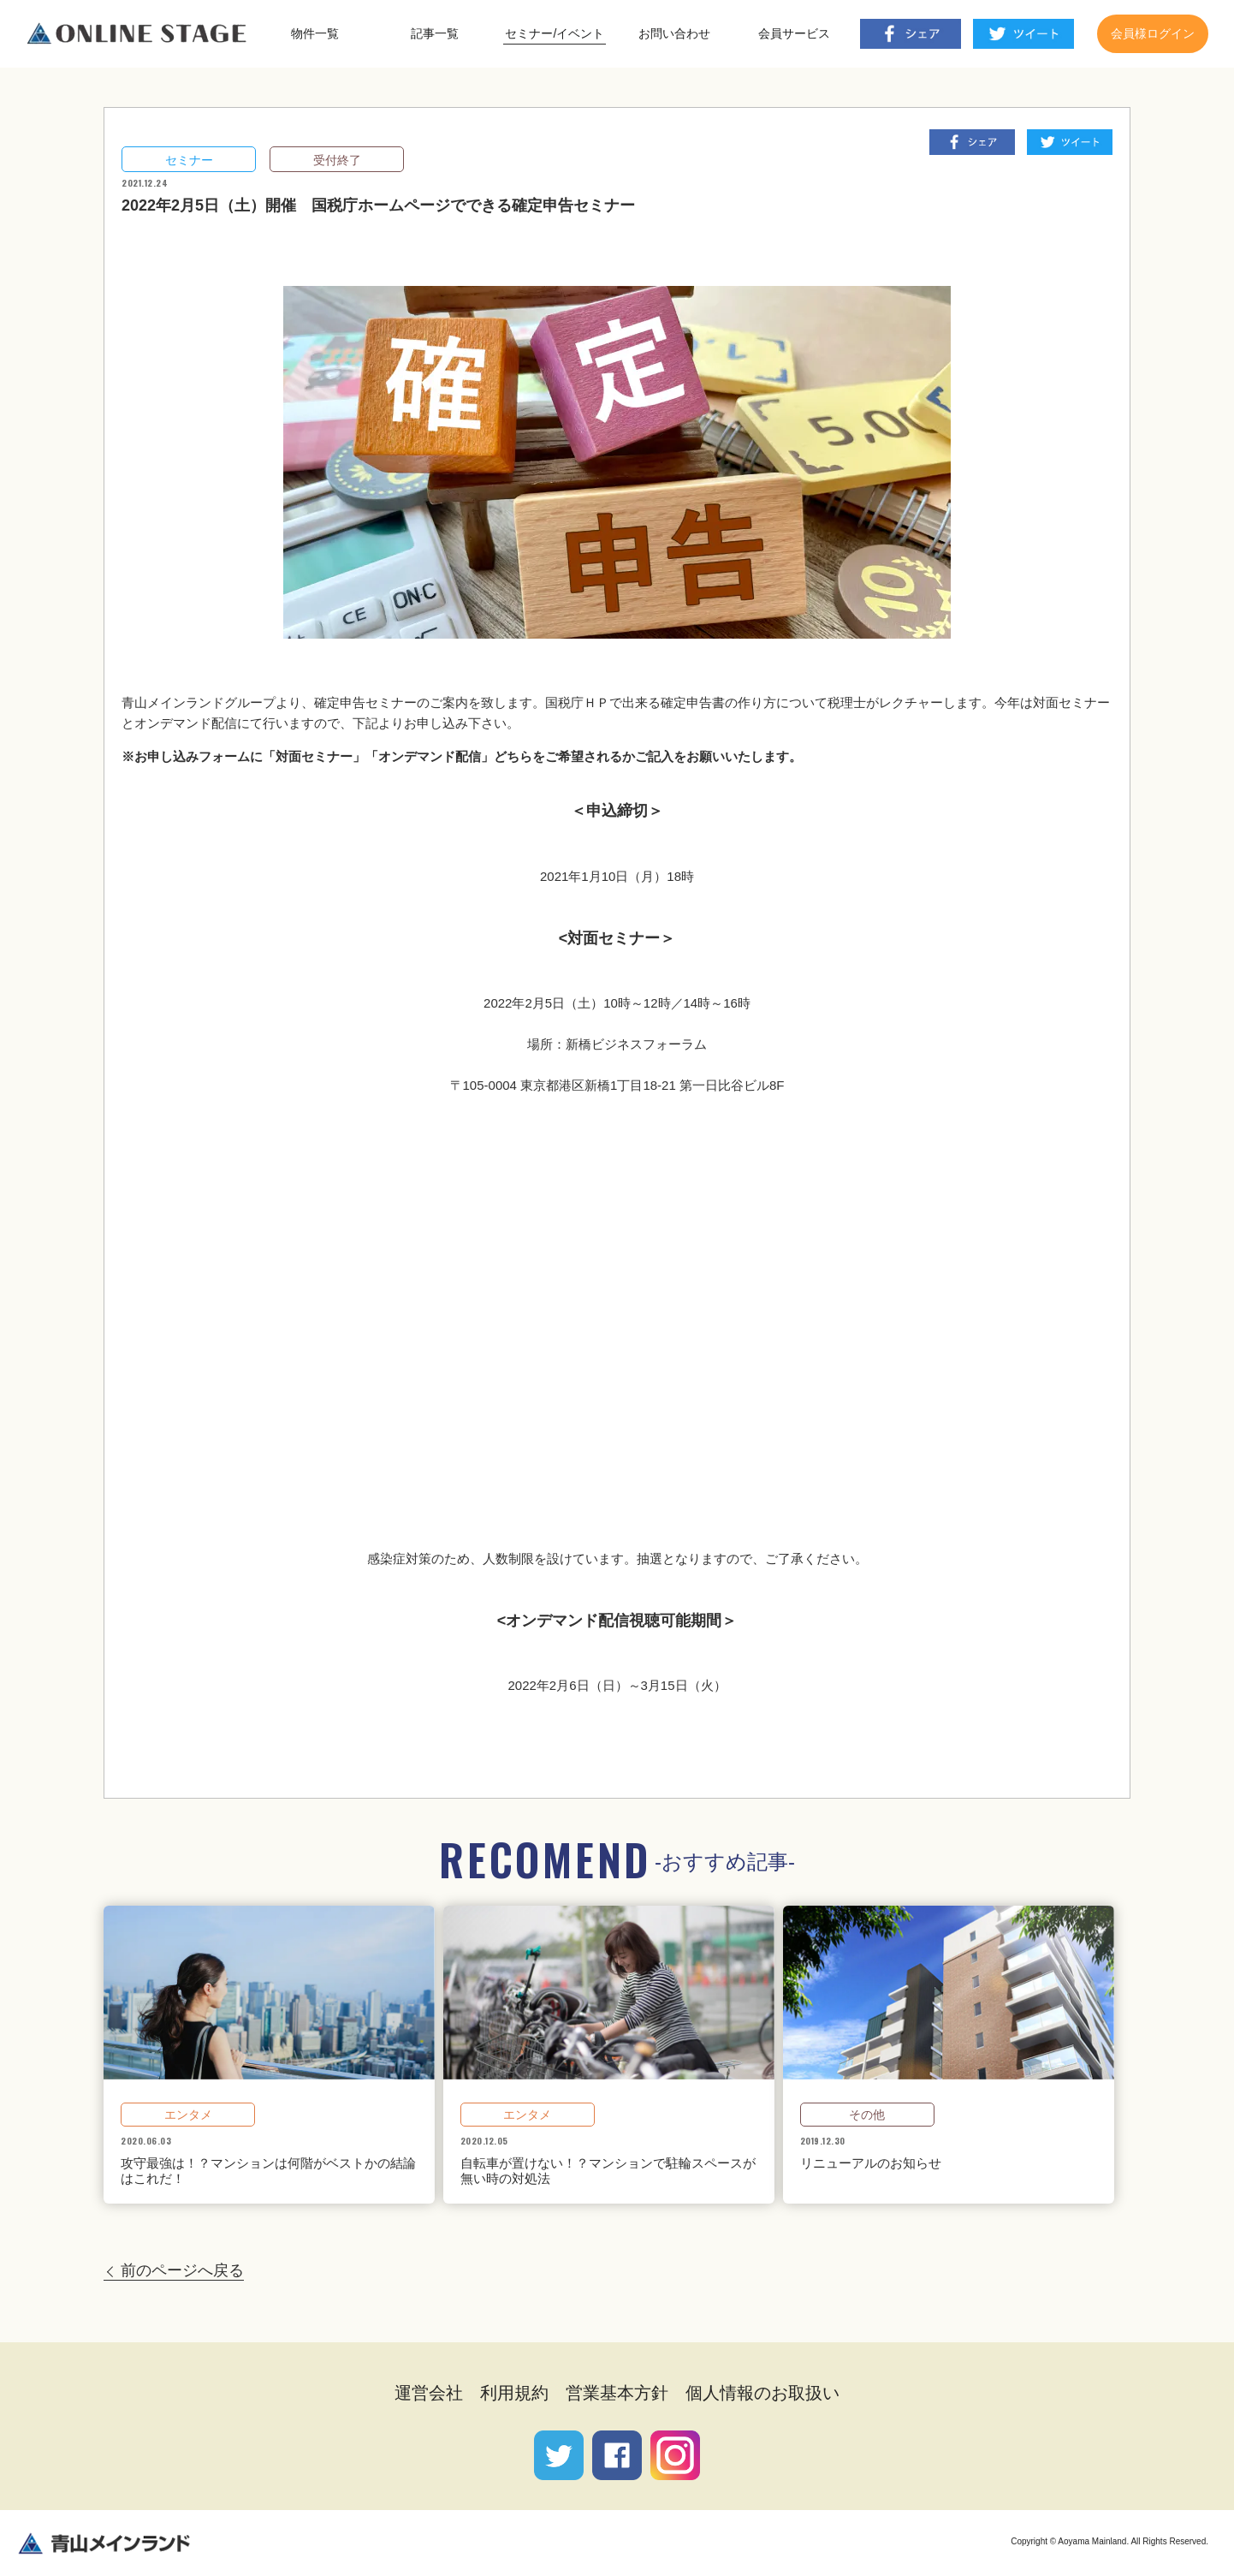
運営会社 (429, 2392)
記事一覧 (435, 33)
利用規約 (514, 2392)
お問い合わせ (674, 33)
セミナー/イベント (554, 33)
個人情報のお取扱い (762, 2392)
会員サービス (794, 33)
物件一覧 (315, 33)
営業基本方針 (617, 2392)
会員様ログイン (1153, 33)
